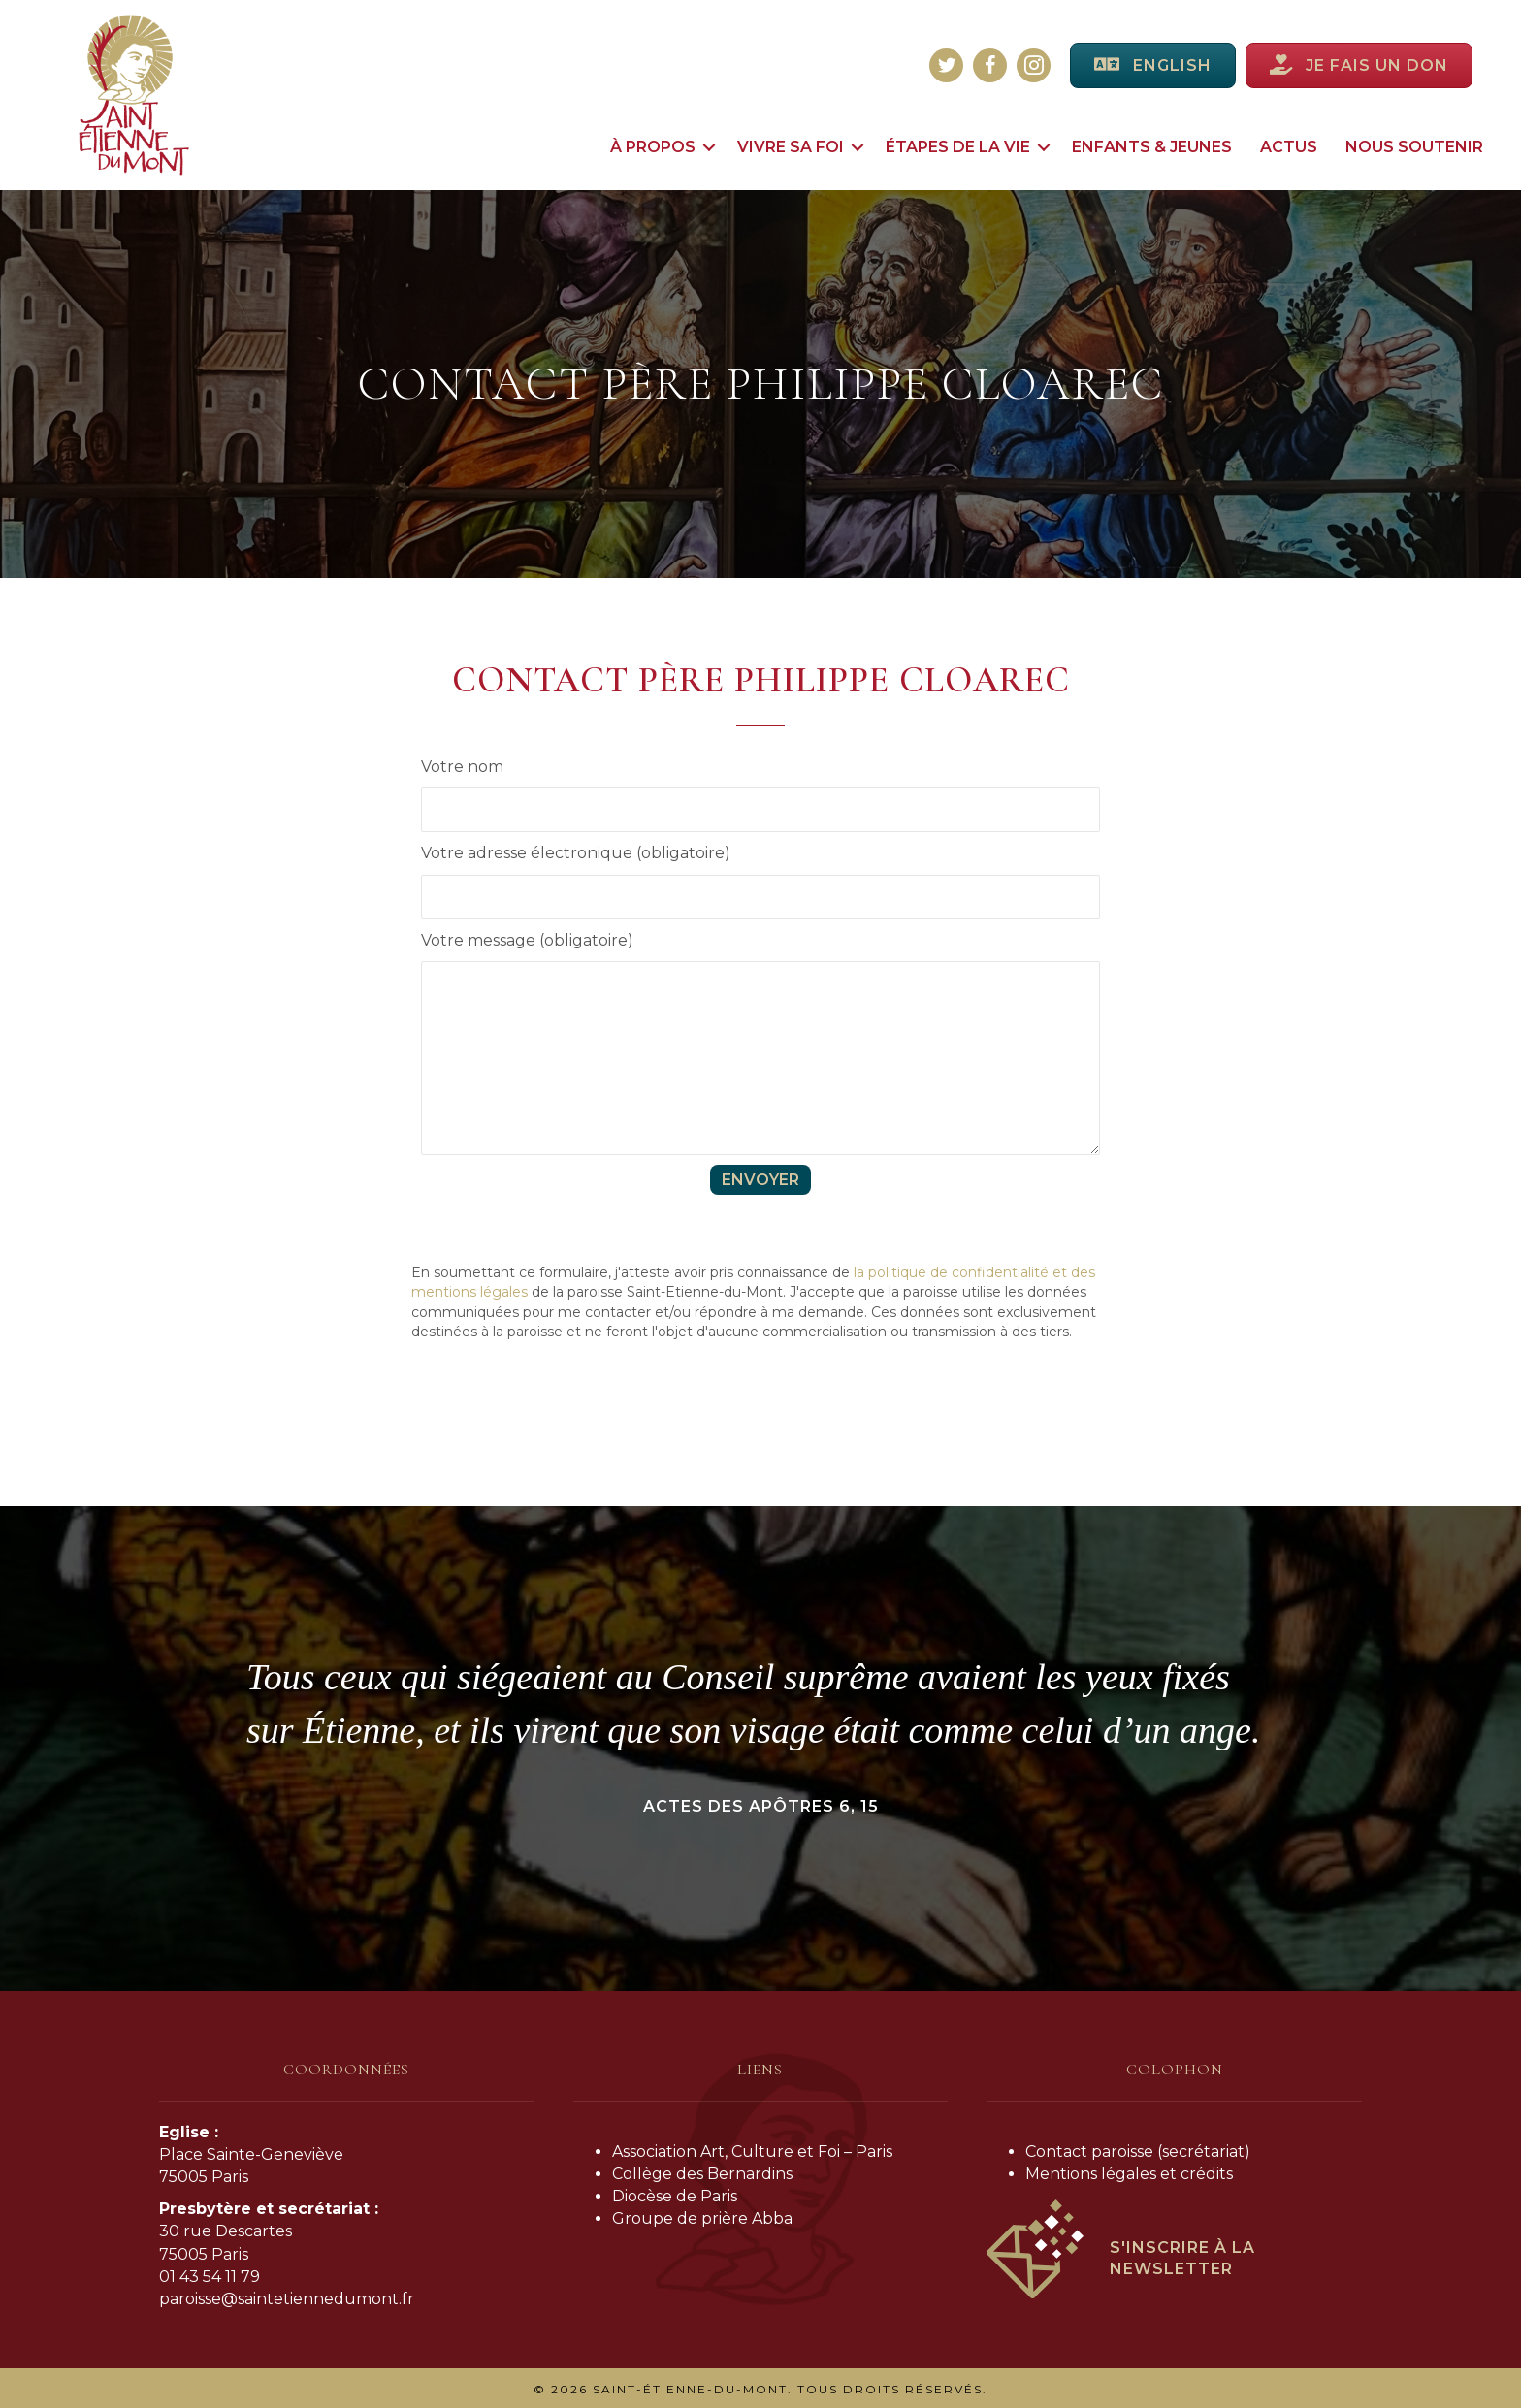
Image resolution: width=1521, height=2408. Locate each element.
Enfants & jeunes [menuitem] (1152, 147)
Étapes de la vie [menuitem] (958, 147)
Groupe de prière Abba (702, 2218)
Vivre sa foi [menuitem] (790, 147)
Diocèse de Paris (674, 2196)
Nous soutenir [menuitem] (1414, 147)
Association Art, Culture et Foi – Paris (752, 2151)
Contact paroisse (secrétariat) (1137, 2151)
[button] (709, 147)
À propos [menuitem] (653, 147)
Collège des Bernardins (702, 2174)
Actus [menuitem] (1288, 147)
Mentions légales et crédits (1129, 2174)
